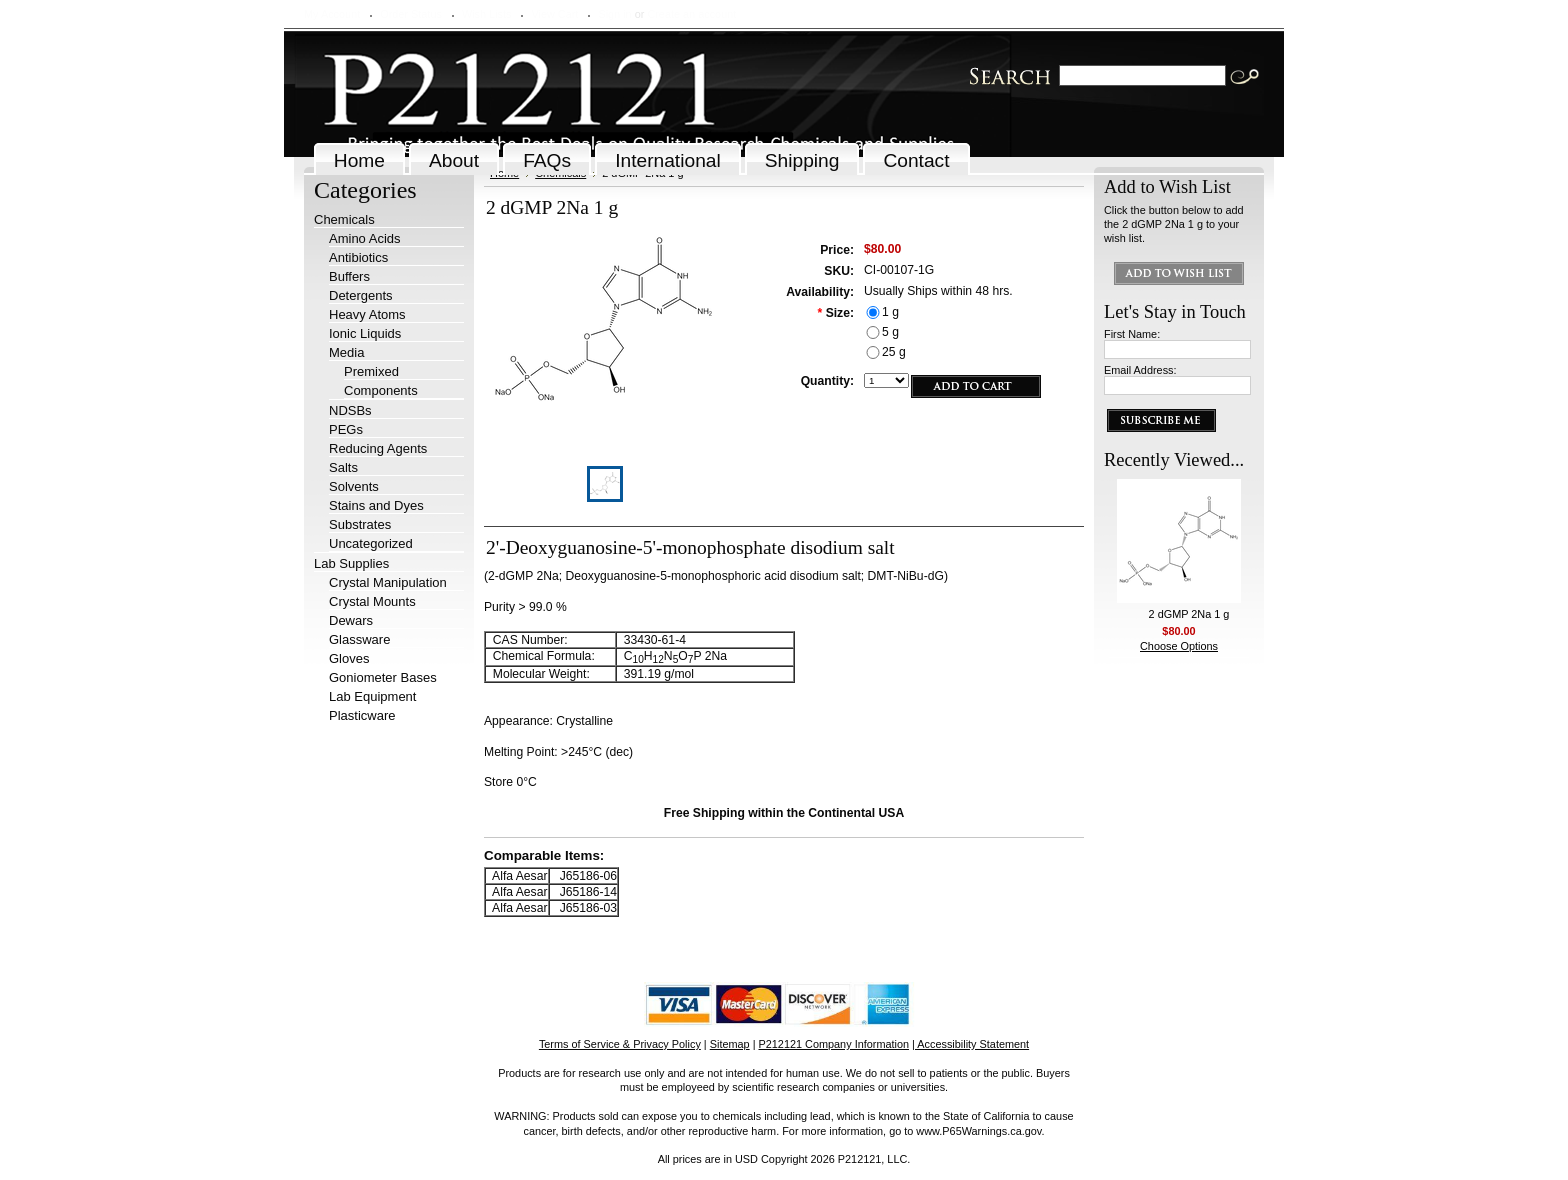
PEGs (346, 429)
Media (346, 352)
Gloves (349, 658)
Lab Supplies (351, 563)
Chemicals (344, 219)
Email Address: (1140, 370)
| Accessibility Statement (970, 1044)
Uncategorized (371, 543)
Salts (343, 467)
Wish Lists (487, 14)
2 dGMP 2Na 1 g (1189, 614)
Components (381, 390)
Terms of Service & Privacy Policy (620, 1044)
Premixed (371, 371)
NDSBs (350, 410)
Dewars (351, 620)
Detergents (361, 295)
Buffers (349, 276)
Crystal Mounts (372, 601)
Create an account (691, 14)
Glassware (359, 639)
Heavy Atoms (367, 314)
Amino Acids (365, 238)
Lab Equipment (372, 696)
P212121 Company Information (834, 1044)
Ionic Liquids (365, 333)
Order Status (411, 14)
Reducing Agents (378, 448)
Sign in (614, 14)
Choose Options (1179, 646)
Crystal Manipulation (388, 582)
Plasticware (362, 715)
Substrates (360, 524)
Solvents (354, 486)
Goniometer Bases (383, 677)
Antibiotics (358, 257)
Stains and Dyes (376, 505)
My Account (332, 14)
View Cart (554, 14)
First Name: (1132, 334)
